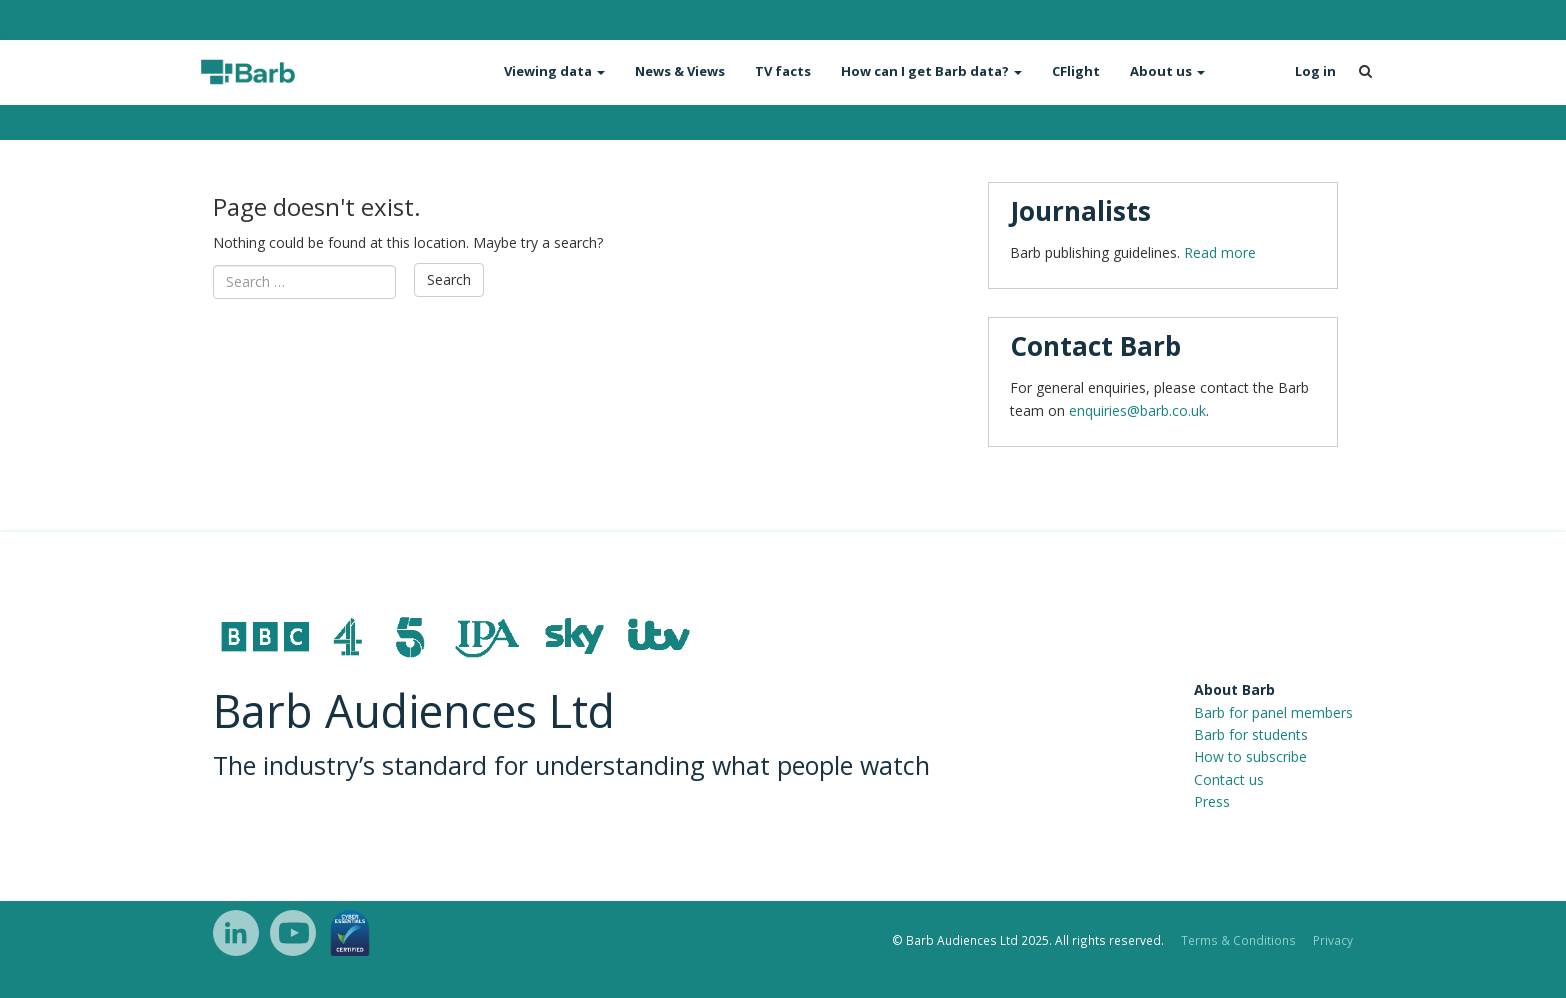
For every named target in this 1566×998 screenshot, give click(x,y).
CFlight (1076, 71)
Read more (1220, 252)
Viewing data (554, 71)
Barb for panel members (1273, 712)
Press (1212, 801)
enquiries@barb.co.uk (1137, 410)
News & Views (680, 71)
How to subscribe (1250, 756)
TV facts (783, 71)
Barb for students (1251, 734)
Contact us (1229, 779)
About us (1167, 71)
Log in (1315, 71)
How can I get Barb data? (931, 71)
